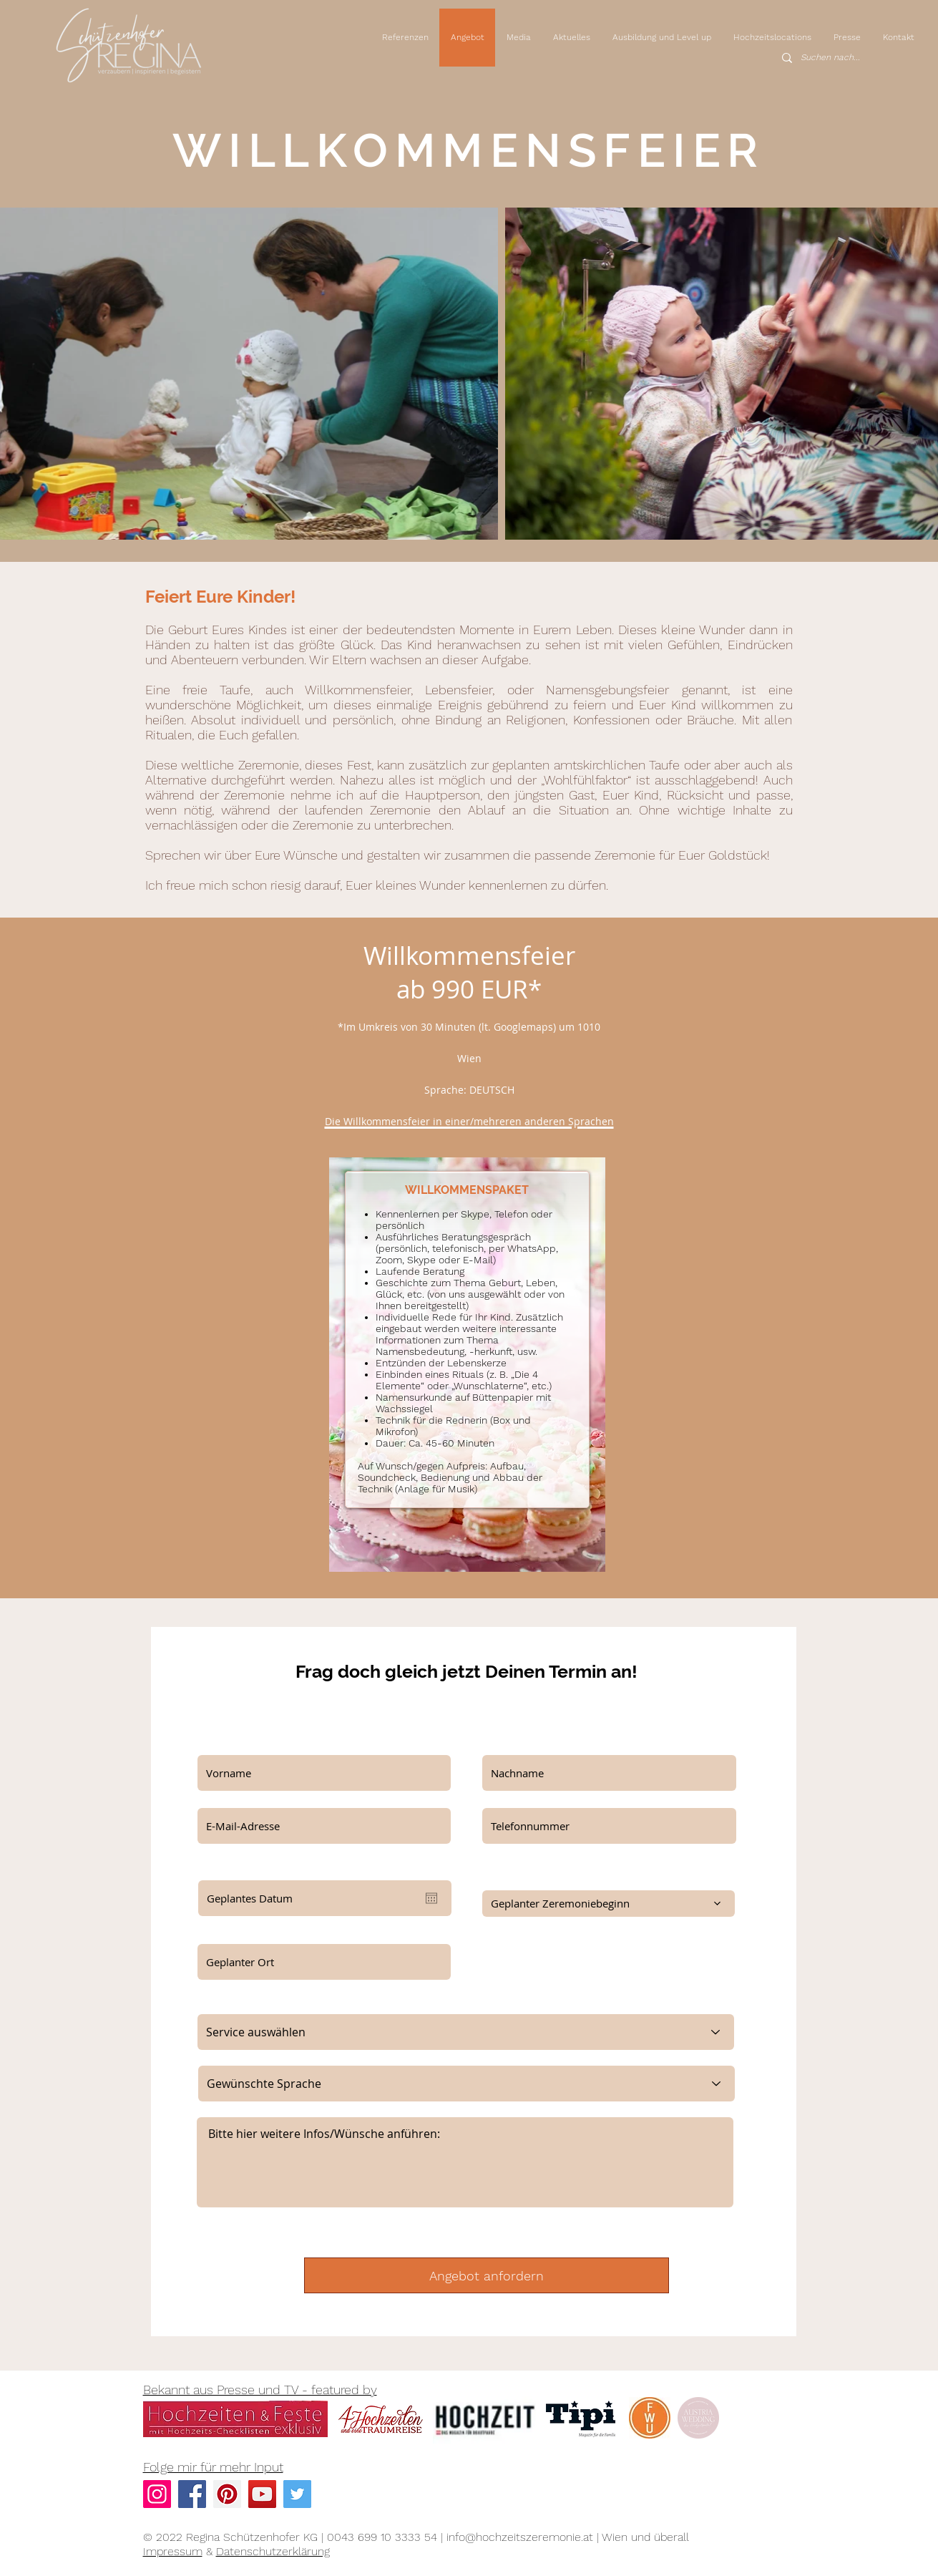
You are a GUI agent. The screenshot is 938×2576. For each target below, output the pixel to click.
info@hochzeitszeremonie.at (519, 2537)
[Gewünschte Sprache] (466, 2083)
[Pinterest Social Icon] (227, 2494)
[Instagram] (157, 2494)
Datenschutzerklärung (273, 2551)
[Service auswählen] (465, 2032)
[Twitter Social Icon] (297, 2494)
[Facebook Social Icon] (192, 2494)
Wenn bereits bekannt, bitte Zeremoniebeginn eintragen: (587, 1874)
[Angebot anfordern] (486, 2275)
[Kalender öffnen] (431, 1898)
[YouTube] (262, 2494)
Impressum (172, 2551)
